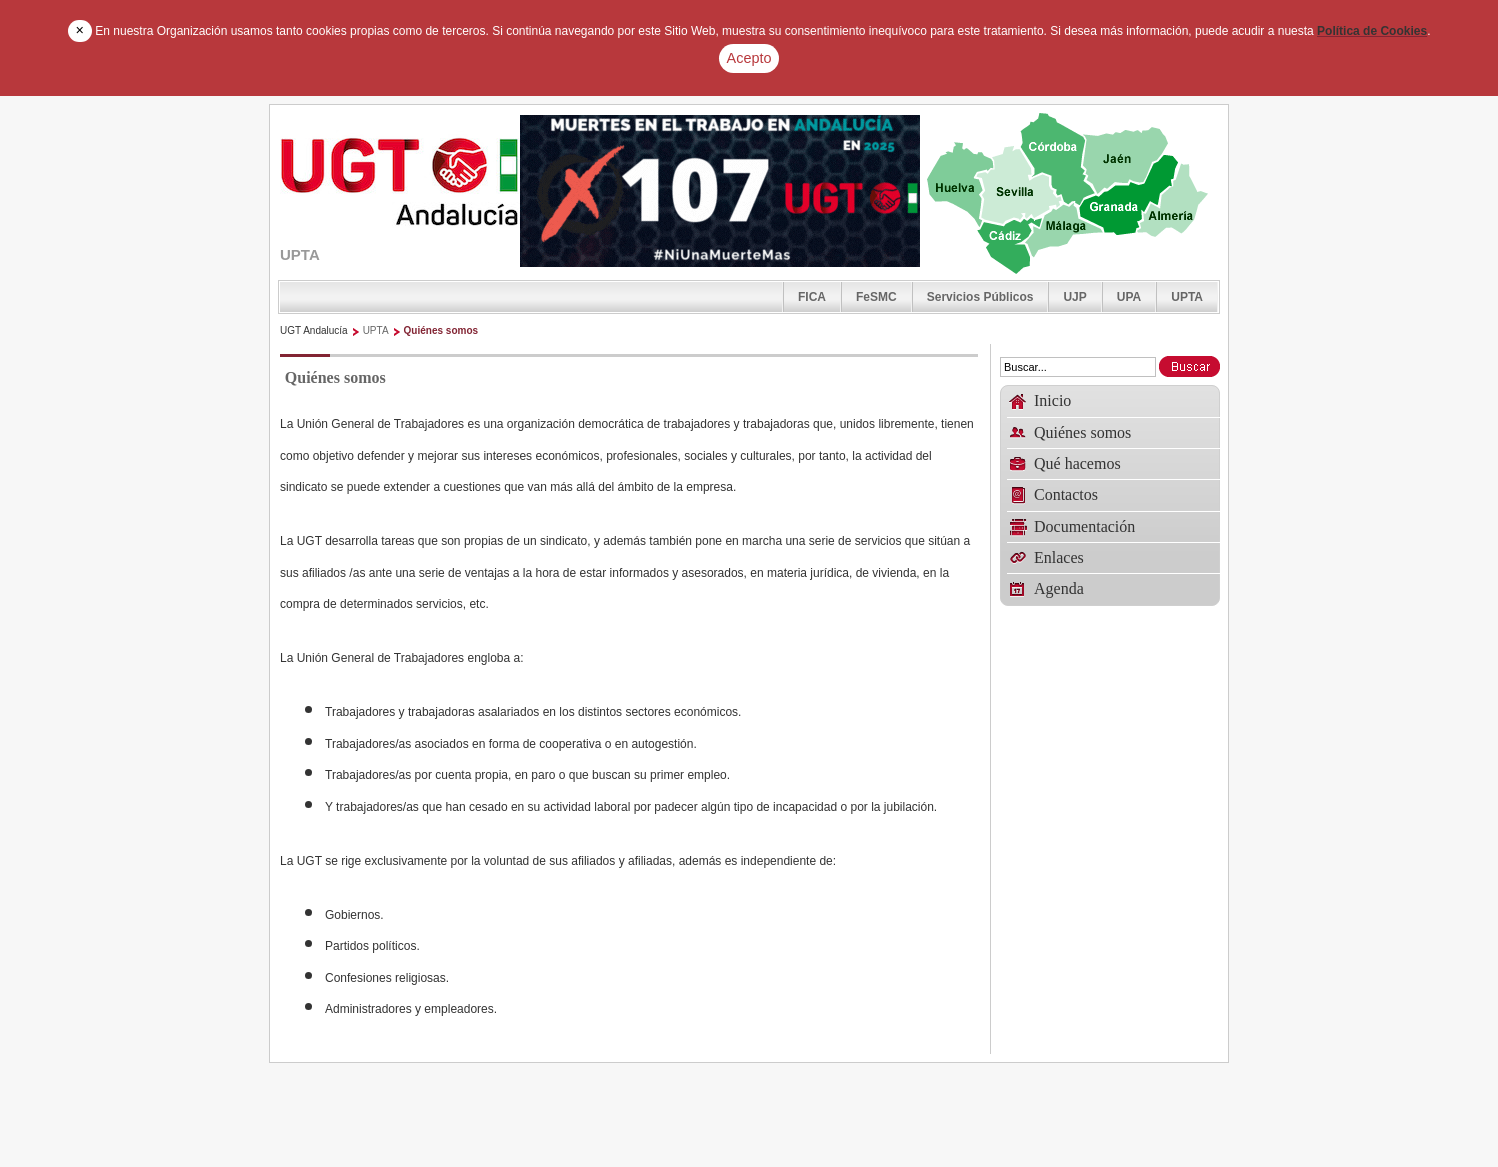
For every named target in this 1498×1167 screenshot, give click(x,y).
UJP (1074, 297)
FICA (812, 297)
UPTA (1187, 297)
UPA (1129, 297)
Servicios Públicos (980, 297)
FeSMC (876, 297)
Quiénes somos (441, 330)
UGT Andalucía (314, 330)
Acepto (749, 58)
